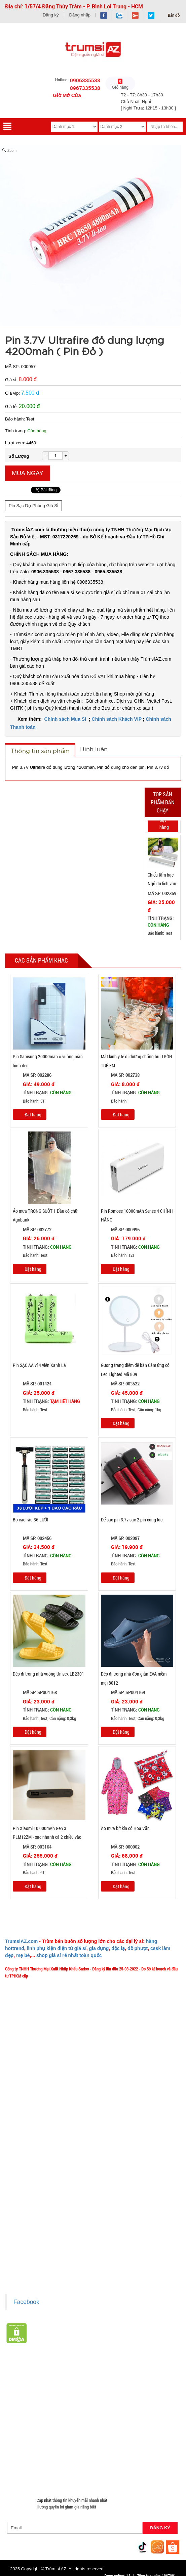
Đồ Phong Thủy (92, 2387)
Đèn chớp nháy (22, 2403)
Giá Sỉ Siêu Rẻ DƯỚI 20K (144, 2371)
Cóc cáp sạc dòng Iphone (138, 2411)
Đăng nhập (79, 14)
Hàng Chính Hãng (24, 2420)
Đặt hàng (164, 823)
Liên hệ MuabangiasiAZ (29, 2103)
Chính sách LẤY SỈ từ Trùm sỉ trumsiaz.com (46, 2201)
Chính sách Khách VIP (117, 719)
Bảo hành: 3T (28, 1101)
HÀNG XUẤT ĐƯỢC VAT (26, 2371)
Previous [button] (138, 880)
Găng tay (102, 2452)
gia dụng (99, 1948)
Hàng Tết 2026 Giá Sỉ (27, 2379)
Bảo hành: (114, 1101)
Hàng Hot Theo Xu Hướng (114, 2379)
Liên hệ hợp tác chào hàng (32, 2251)
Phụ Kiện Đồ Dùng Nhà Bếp (33, 2444)
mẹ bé (23, 1955)
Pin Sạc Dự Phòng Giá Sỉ (33, 505)
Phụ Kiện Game (133, 2452)
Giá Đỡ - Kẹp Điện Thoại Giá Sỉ (35, 2436)
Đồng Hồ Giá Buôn (129, 2468)
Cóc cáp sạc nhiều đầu (127, 2403)
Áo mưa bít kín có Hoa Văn (125, 1828)
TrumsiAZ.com (21, 1941)
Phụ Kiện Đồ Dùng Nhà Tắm (96, 2436)
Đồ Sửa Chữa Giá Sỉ (25, 2476)
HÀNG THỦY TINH (25, 2387)
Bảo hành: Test (160, 933)
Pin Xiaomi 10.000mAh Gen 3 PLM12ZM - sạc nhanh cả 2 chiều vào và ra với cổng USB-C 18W (47, 1837)
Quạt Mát (133, 2460)
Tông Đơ (153, 2395)
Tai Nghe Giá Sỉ (151, 2420)
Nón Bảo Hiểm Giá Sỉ (125, 2444)
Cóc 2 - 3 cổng (57, 2403)
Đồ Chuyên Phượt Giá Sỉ (29, 2468)
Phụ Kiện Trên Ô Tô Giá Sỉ (102, 2428)
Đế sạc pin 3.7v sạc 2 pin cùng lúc (131, 1519)
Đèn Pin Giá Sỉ (114, 2476)
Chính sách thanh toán (28, 2221)
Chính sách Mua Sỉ (65, 719)
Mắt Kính (144, 2476)
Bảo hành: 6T (28, 1872)
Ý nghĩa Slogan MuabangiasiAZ (36, 2093)
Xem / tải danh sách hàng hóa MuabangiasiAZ (48, 2271)
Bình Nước (60, 2387)
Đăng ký (51, 14)
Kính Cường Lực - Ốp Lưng (105, 2420)
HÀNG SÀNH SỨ (161, 2379)
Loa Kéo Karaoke (82, 2444)
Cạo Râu (129, 2395)
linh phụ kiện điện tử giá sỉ (56, 1948)
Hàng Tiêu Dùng (57, 2395)
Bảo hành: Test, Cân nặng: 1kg (131, 1410)
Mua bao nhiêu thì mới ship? (33, 2113)
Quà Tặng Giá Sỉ (22, 2460)
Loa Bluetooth (21, 2395)
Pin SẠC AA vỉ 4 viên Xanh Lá (39, 1365)
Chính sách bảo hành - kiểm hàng (38, 2231)
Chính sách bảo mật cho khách (36, 2241)
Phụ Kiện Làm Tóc (96, 2395)
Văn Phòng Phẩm (131, 2387)
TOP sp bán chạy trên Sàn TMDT (84, 2371)
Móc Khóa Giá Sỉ (71, 2452)
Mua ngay (27, 473)
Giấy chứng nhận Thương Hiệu (35, 2261)
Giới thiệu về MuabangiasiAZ (34, 2083)
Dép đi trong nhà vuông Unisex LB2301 (48, 1674)
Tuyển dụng (19, 2143)
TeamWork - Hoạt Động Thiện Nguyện (41, 2153)
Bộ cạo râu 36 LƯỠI (30, 1519)
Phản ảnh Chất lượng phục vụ (34, 2123)
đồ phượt (137, 1948)
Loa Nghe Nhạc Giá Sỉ (51, 2428)
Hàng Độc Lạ (61, 2420)
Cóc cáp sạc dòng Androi (84, 2411)
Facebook (26, 2302)
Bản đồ (173, 15)
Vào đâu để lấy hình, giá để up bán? (40, 2133)
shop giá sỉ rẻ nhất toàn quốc (69, 1955)
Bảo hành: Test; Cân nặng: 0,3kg (44, 1718)
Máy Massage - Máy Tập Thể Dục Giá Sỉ (81, 2460)
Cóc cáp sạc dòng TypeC (30, 2411)
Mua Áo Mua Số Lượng (73, 2476)
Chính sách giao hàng (28, 2211)
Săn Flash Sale (68, 2379)
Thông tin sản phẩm (40, 750)
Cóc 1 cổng (88, 2403)
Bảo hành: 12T (118, 1255)
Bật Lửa (15, 2428)
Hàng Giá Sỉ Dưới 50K (28, 2452)
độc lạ (118, 1948)
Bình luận (94, 749)
